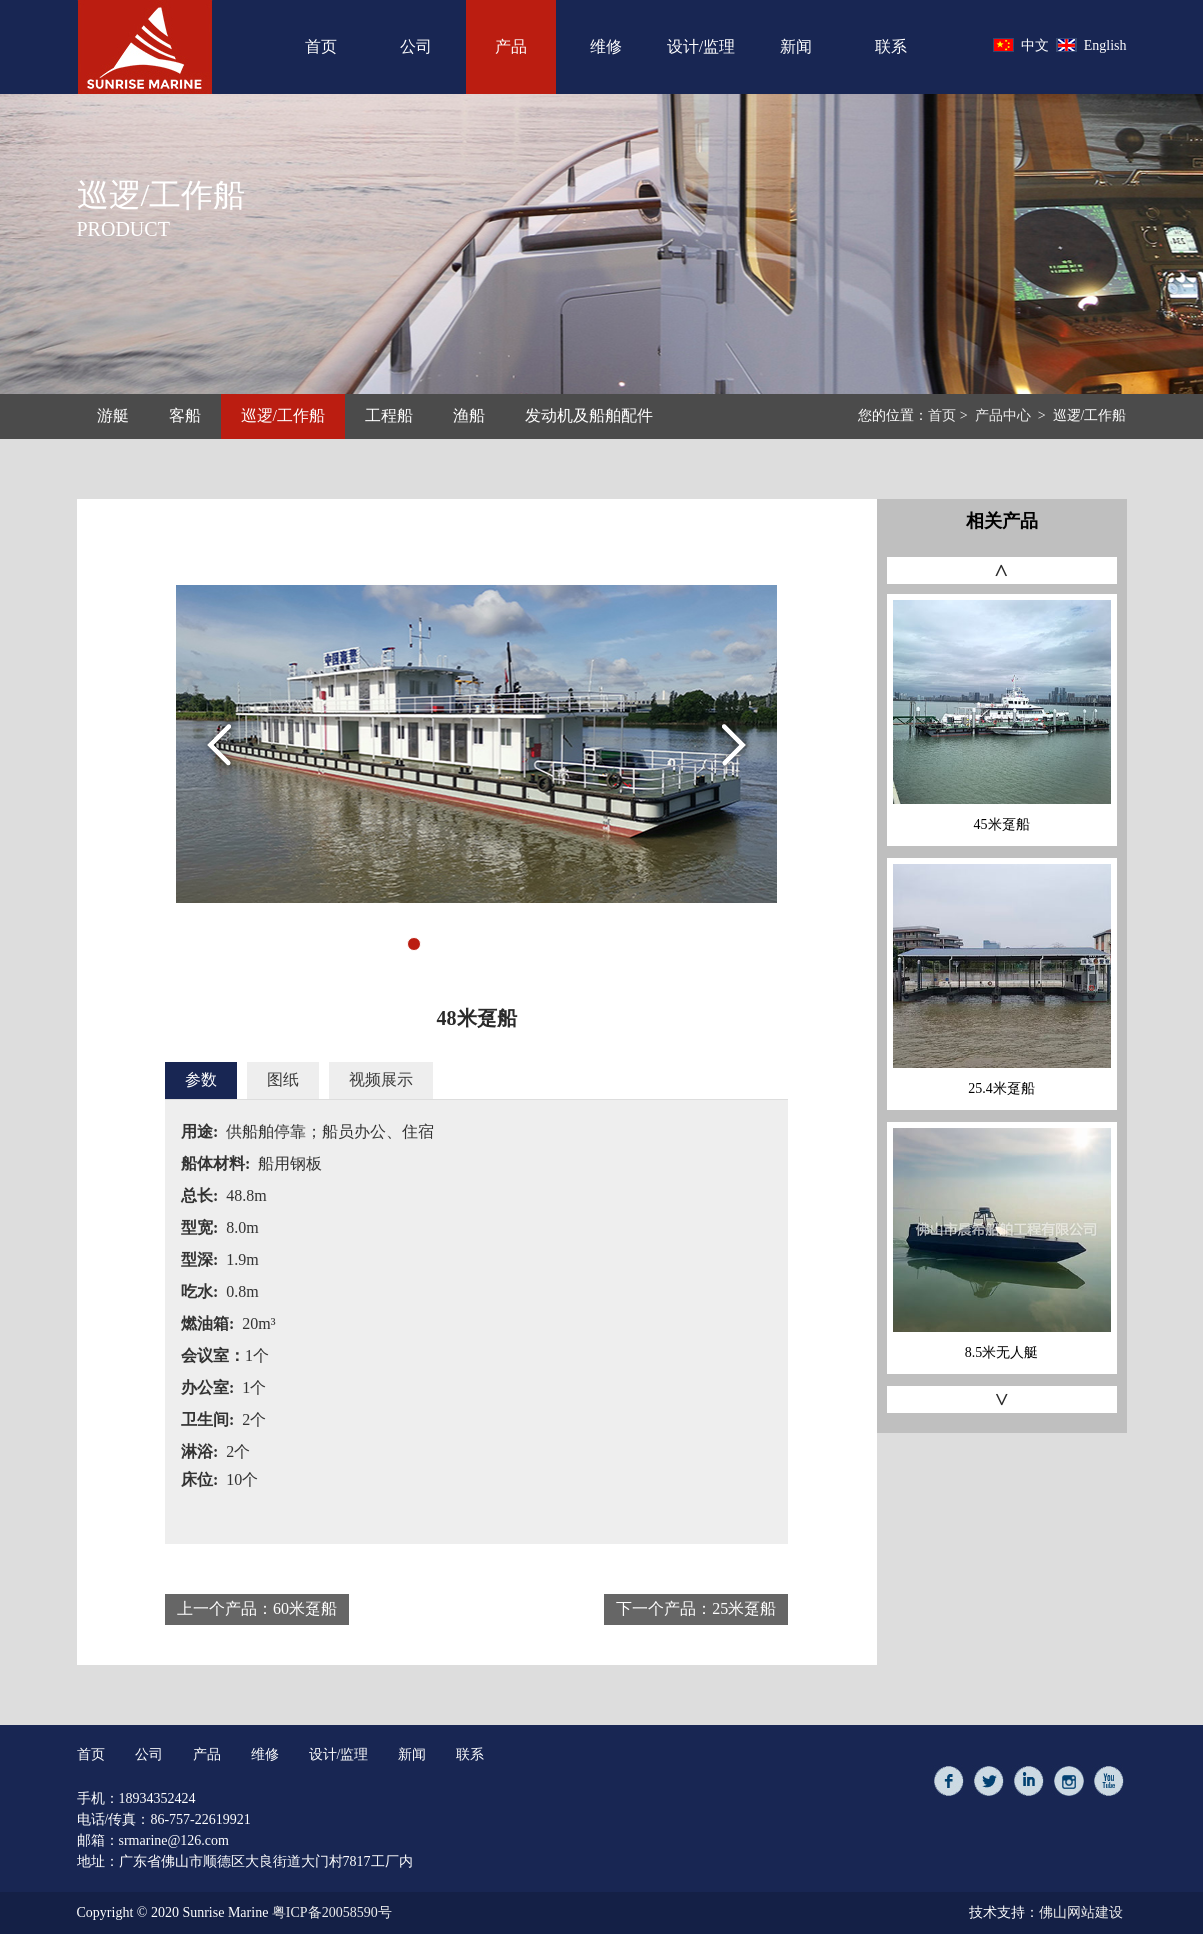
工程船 (389, 415)
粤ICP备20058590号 (332, 1912)
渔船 (469, 415)
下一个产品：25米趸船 (696, 1608)
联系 (891, 46)
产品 (511, 47)
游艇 (113, 415)
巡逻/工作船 (283, 416)
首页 (321, 46)
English (1091, 45)
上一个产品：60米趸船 (257, 1608)
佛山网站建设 (1081, 1912)
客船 (185, 415)
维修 (606, 46)
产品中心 (1003, 415)
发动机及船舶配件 (589, 415)
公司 (416, 46)
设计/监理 (701, 46)
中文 (1021, 45)
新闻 (796, 46)
